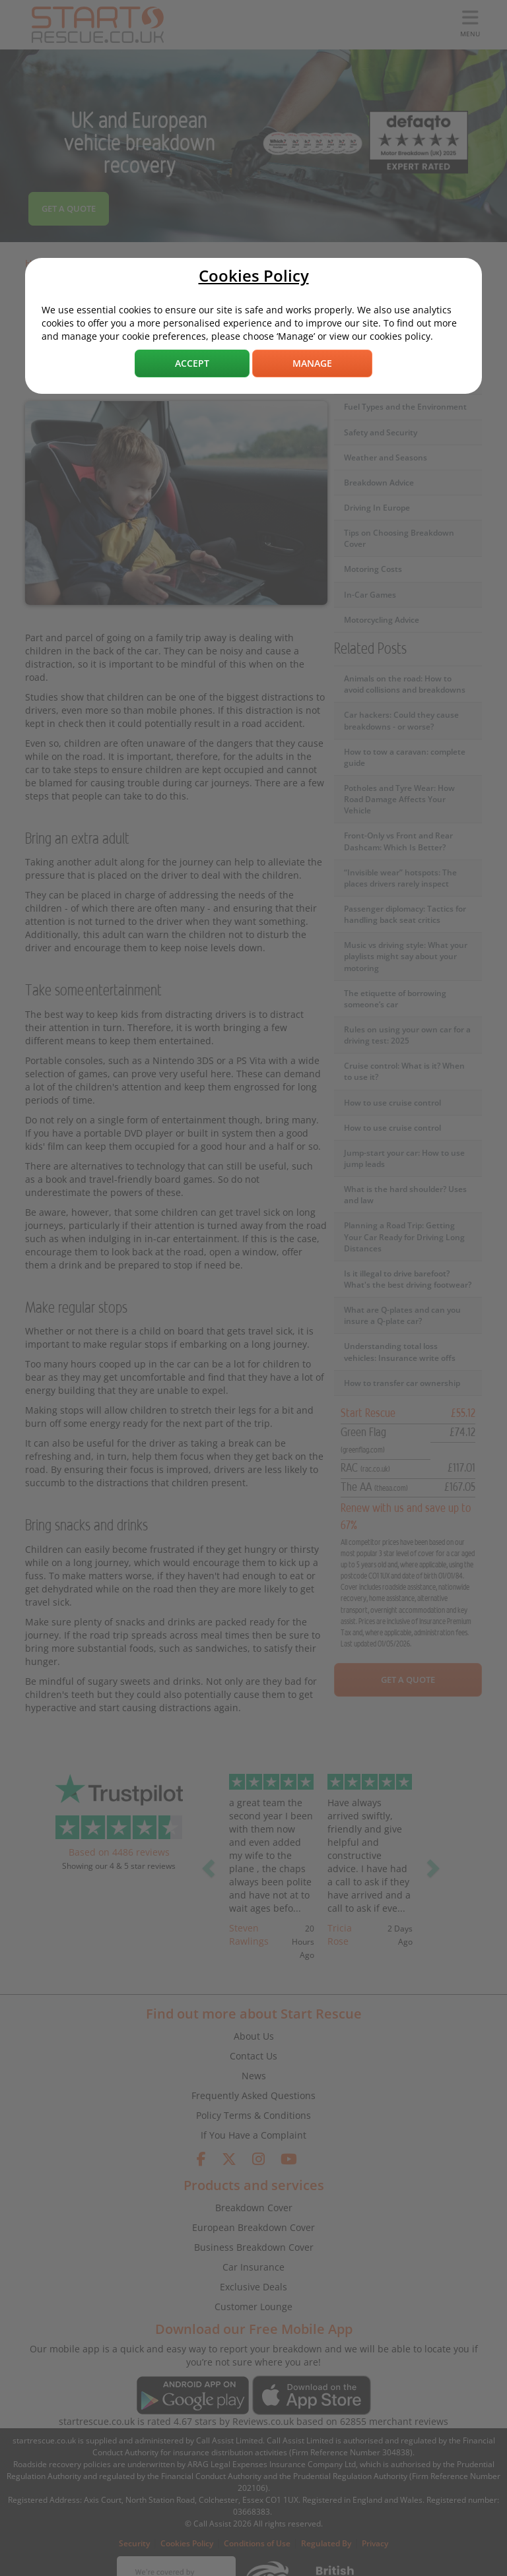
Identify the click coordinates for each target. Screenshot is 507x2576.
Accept (192, 363)
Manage (312, 363)
